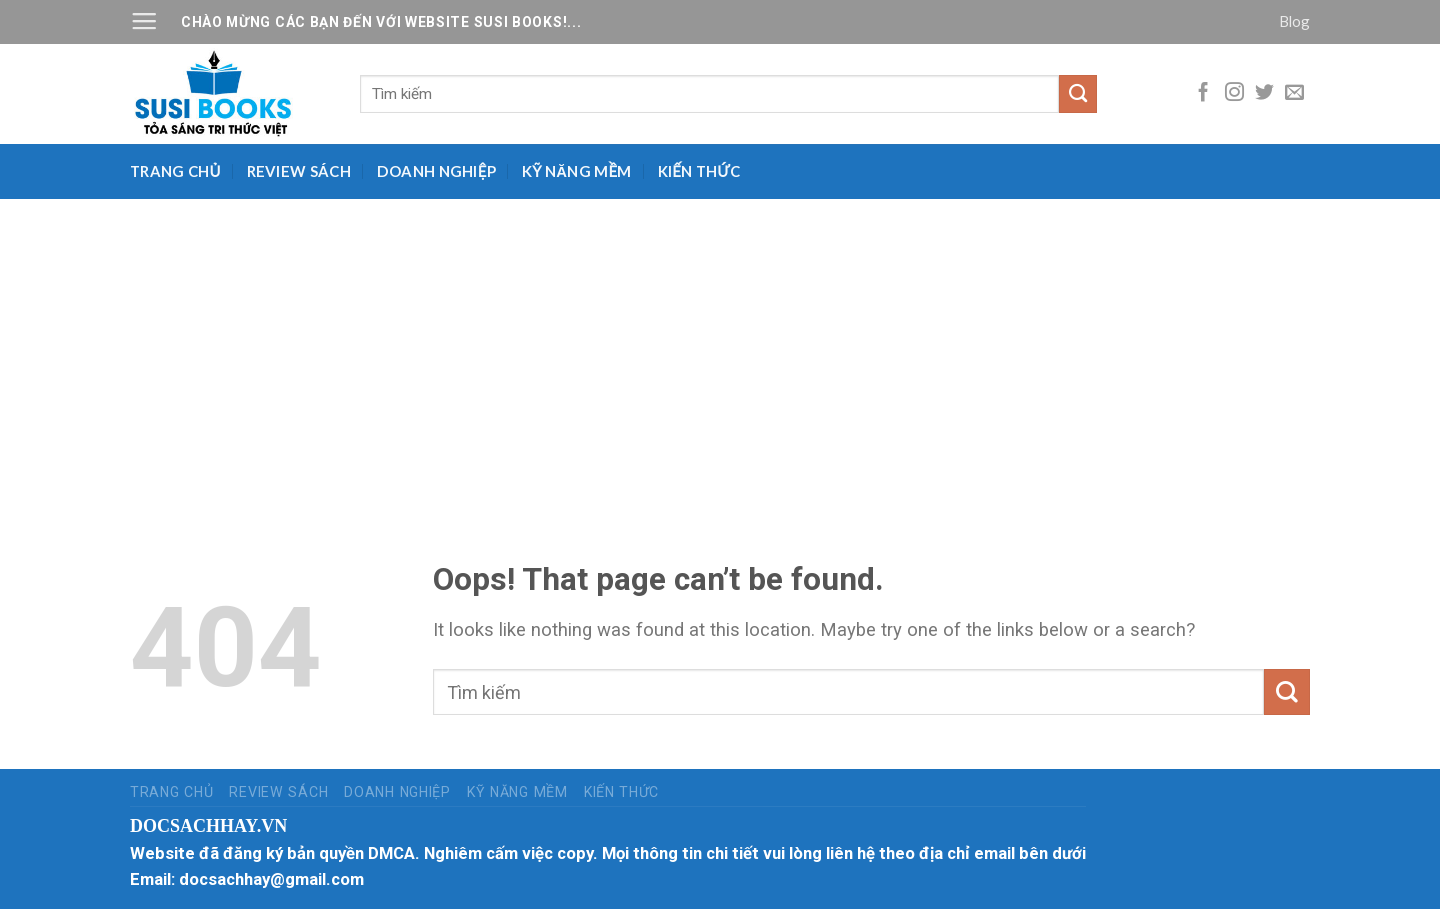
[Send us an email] (1294, 93)
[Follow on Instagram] (1234, 93)
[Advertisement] (720, 349)
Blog (1294, 21)
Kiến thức (699, 171)
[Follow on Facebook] (1203, 93)
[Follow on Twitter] (1264, 93)
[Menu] (144, 22)
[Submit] (1078, 94)
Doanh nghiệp (436, 171)
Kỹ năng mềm (577, 171)
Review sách (299, 171)
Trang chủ (175, 171)
